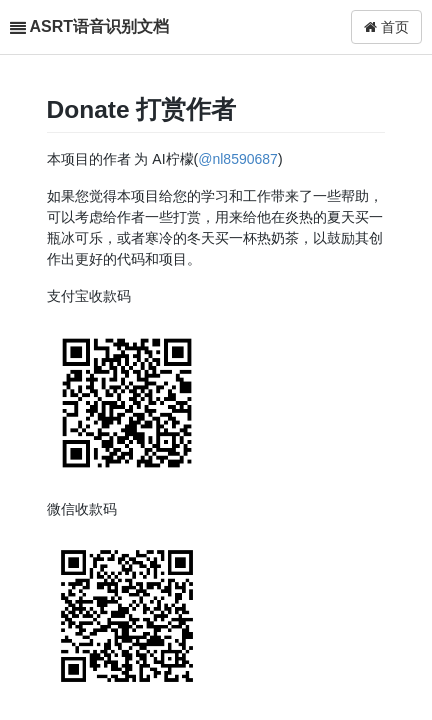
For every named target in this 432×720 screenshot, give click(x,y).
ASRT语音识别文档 (99, 26)
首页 (386, 27)
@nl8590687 (238, 159)
